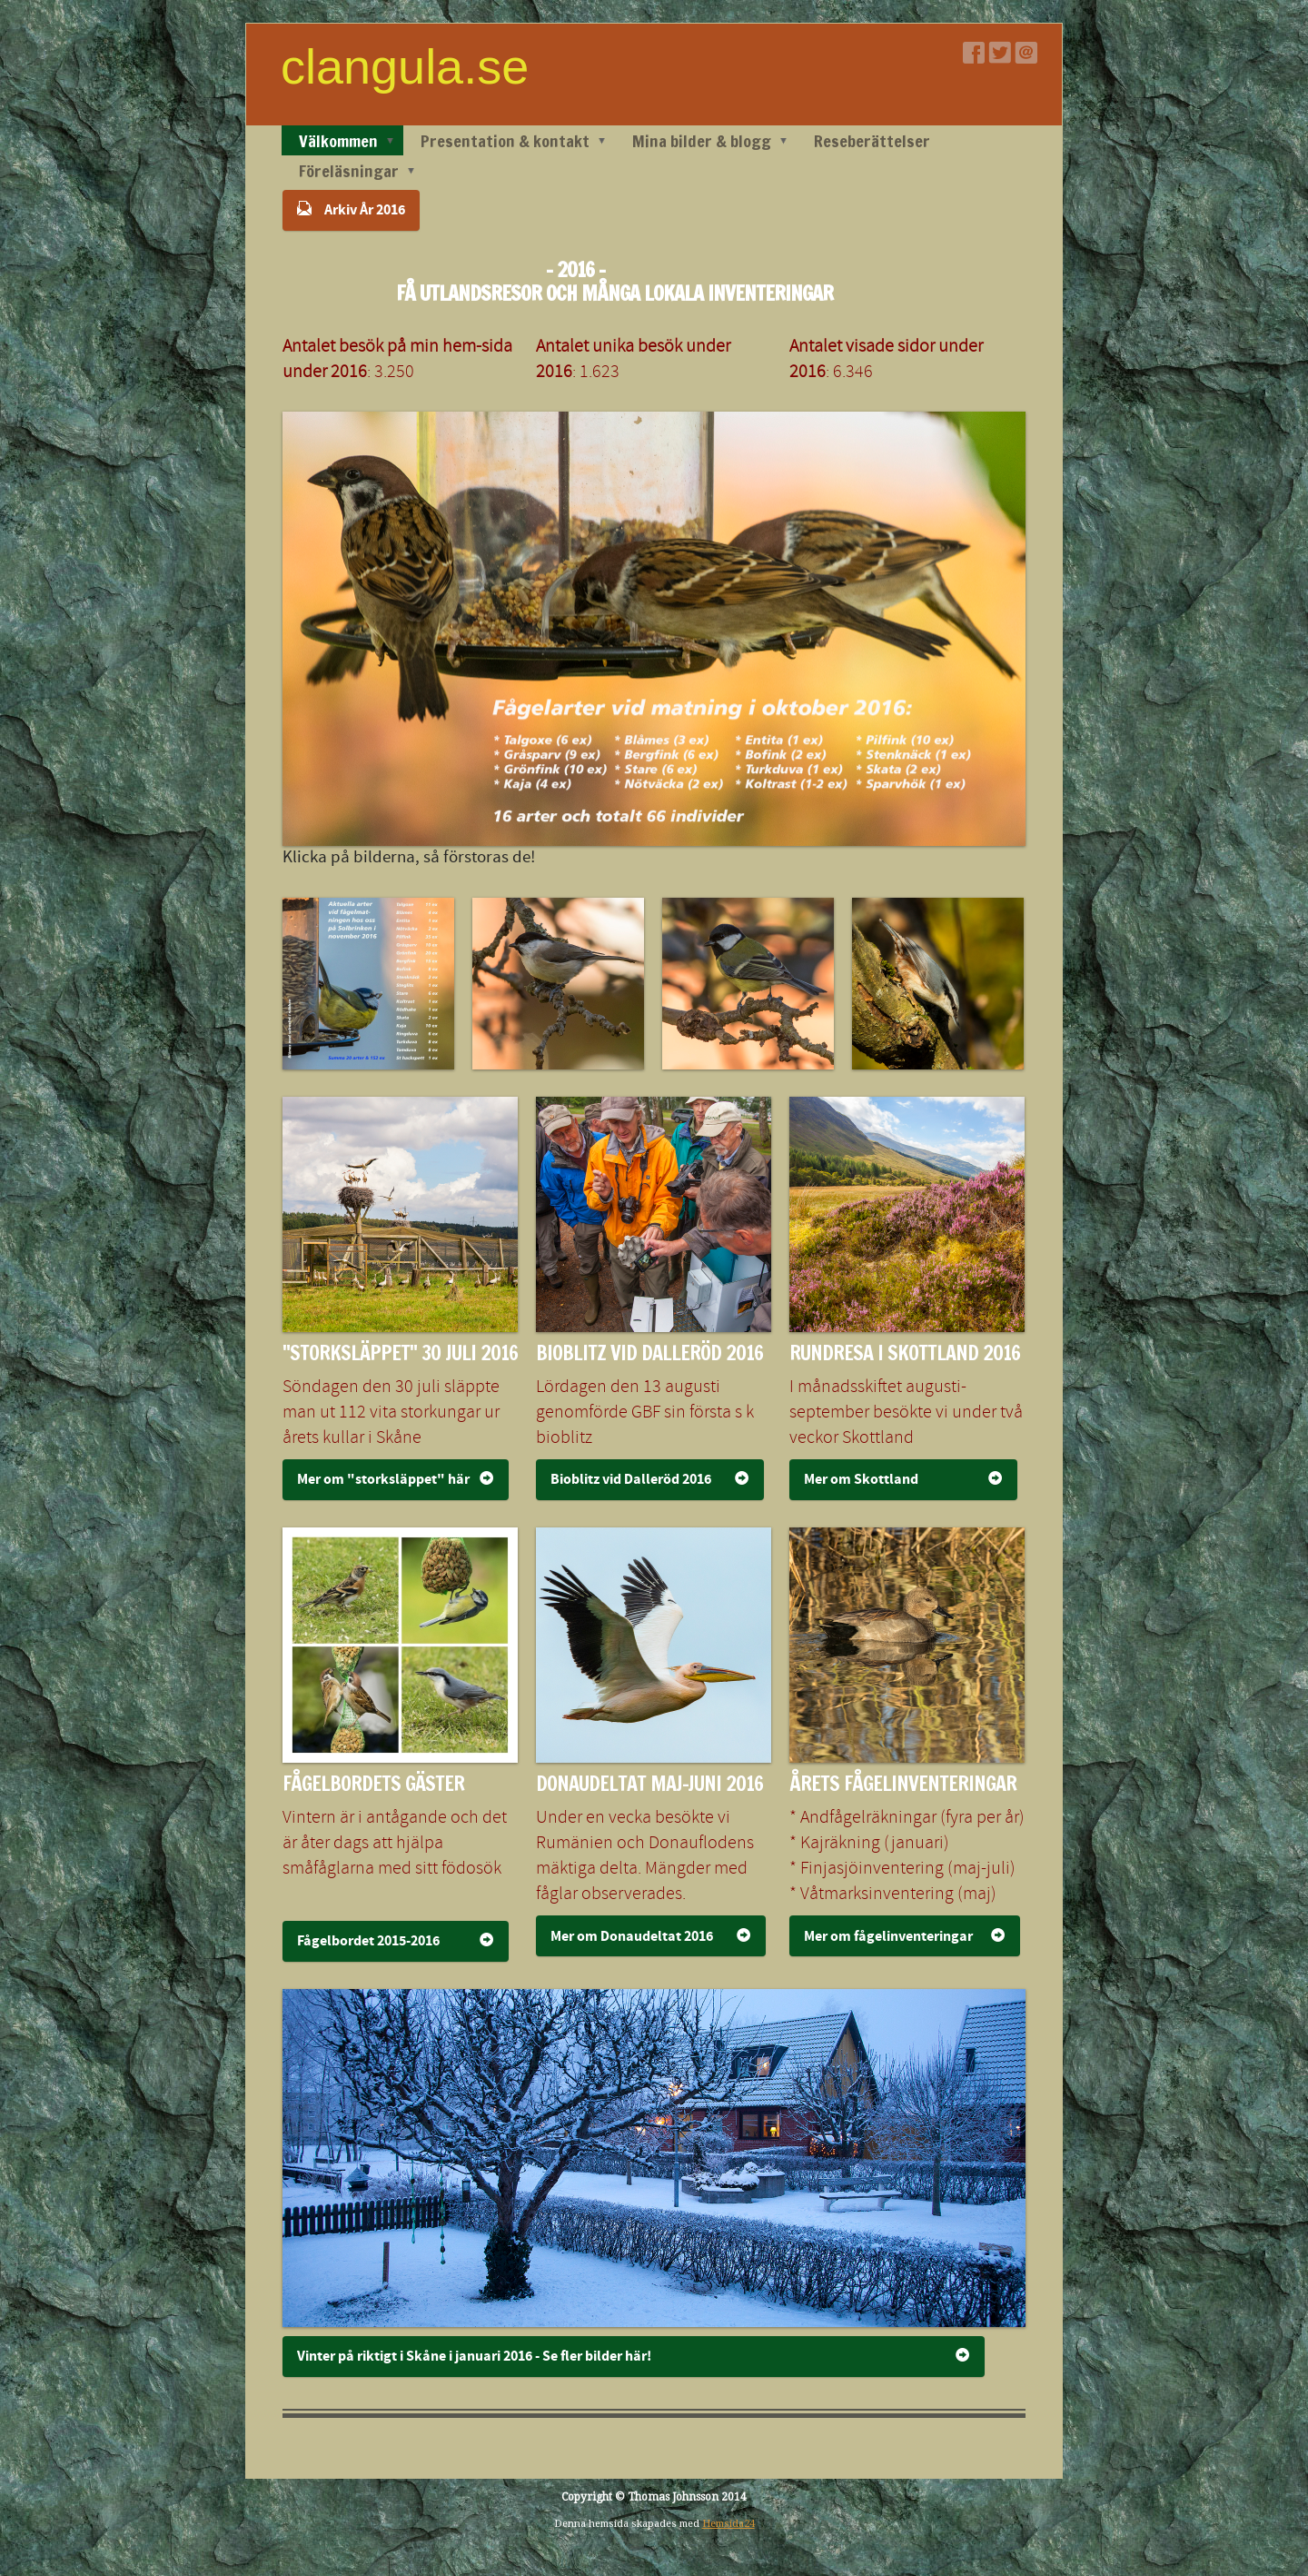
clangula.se (405, 66)
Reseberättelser (872, 141)
